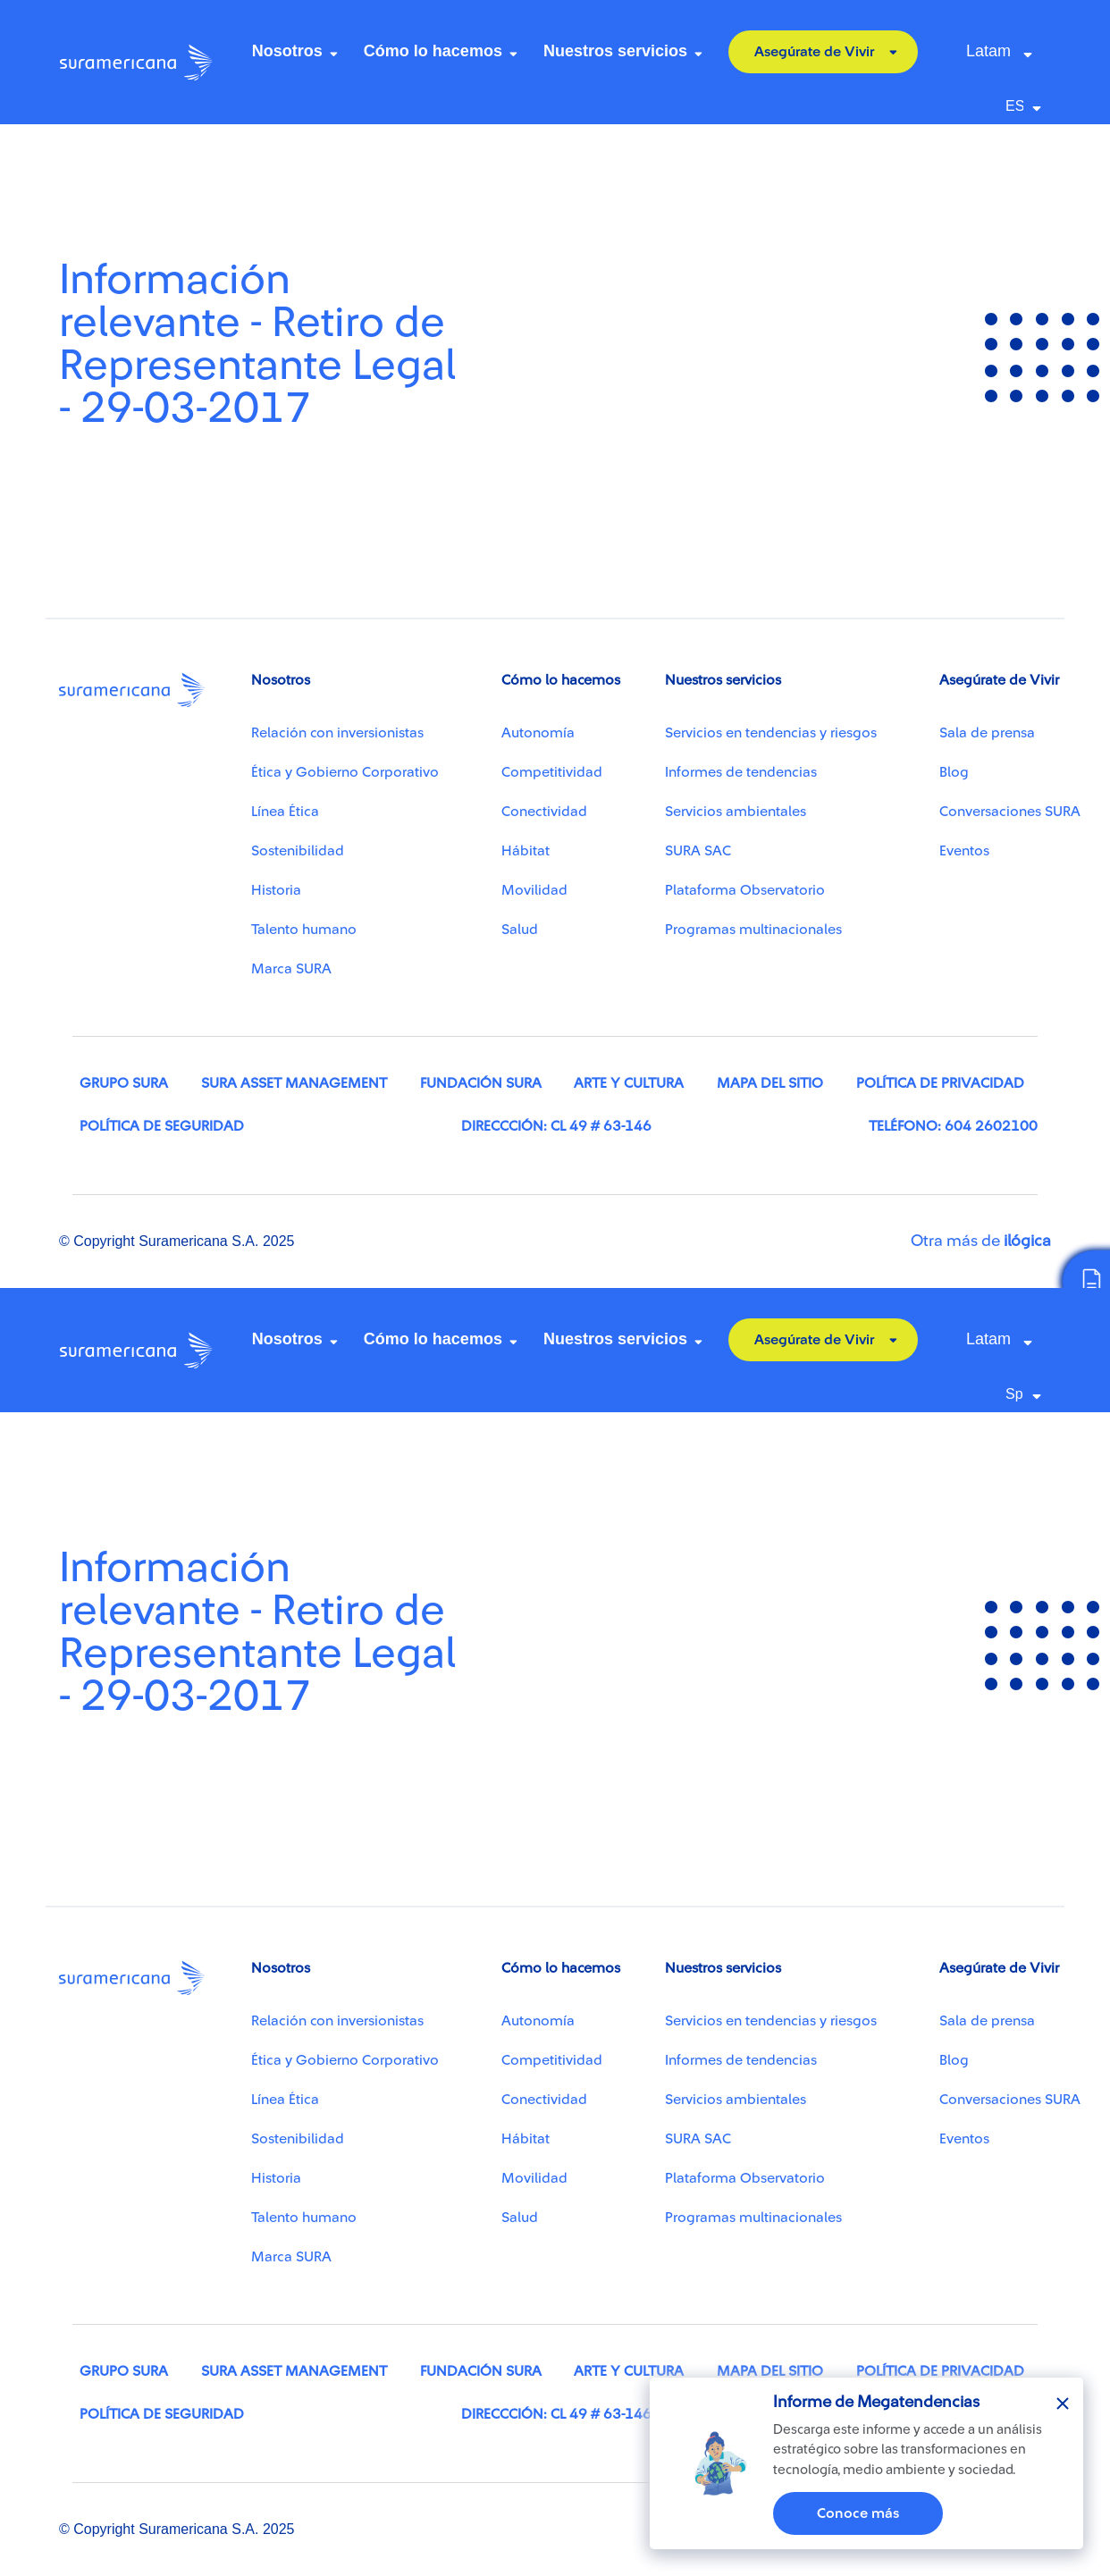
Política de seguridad (162, 1126)
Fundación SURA (481, 1083)
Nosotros (287, 51)
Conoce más (858, 2513)
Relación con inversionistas (337, 733)
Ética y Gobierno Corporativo (345, 772)
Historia (276, 890)
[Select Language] (1027, 106)
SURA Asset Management (294, 1083)
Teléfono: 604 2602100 (953, 1126)
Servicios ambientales (735, 811)
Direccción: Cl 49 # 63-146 (556, 1126)
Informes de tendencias (741, 772)
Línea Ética (285, 811)
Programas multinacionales (753, 929)
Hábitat (525, 851)
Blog (954, 772)
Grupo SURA (124, 1083)
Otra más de (981, 1241)
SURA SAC (698, 851)
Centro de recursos (127, 149)
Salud (519, 929)
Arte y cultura (629, 1083)
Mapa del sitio (770, 1083)
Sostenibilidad (297, 851)
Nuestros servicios (615, 51)
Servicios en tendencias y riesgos (771, 733)
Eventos (964, 851)
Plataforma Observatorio (745, 890)
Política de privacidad (940, 1083)
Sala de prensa (987, 733)
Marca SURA (291, 969)
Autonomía (538, 733)
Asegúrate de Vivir (814, 52)
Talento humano (304, 929)
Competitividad (551, 772)
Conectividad (544, 811)
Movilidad (534, 890)
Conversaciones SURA (1010, 811)
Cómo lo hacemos (433, 51)
